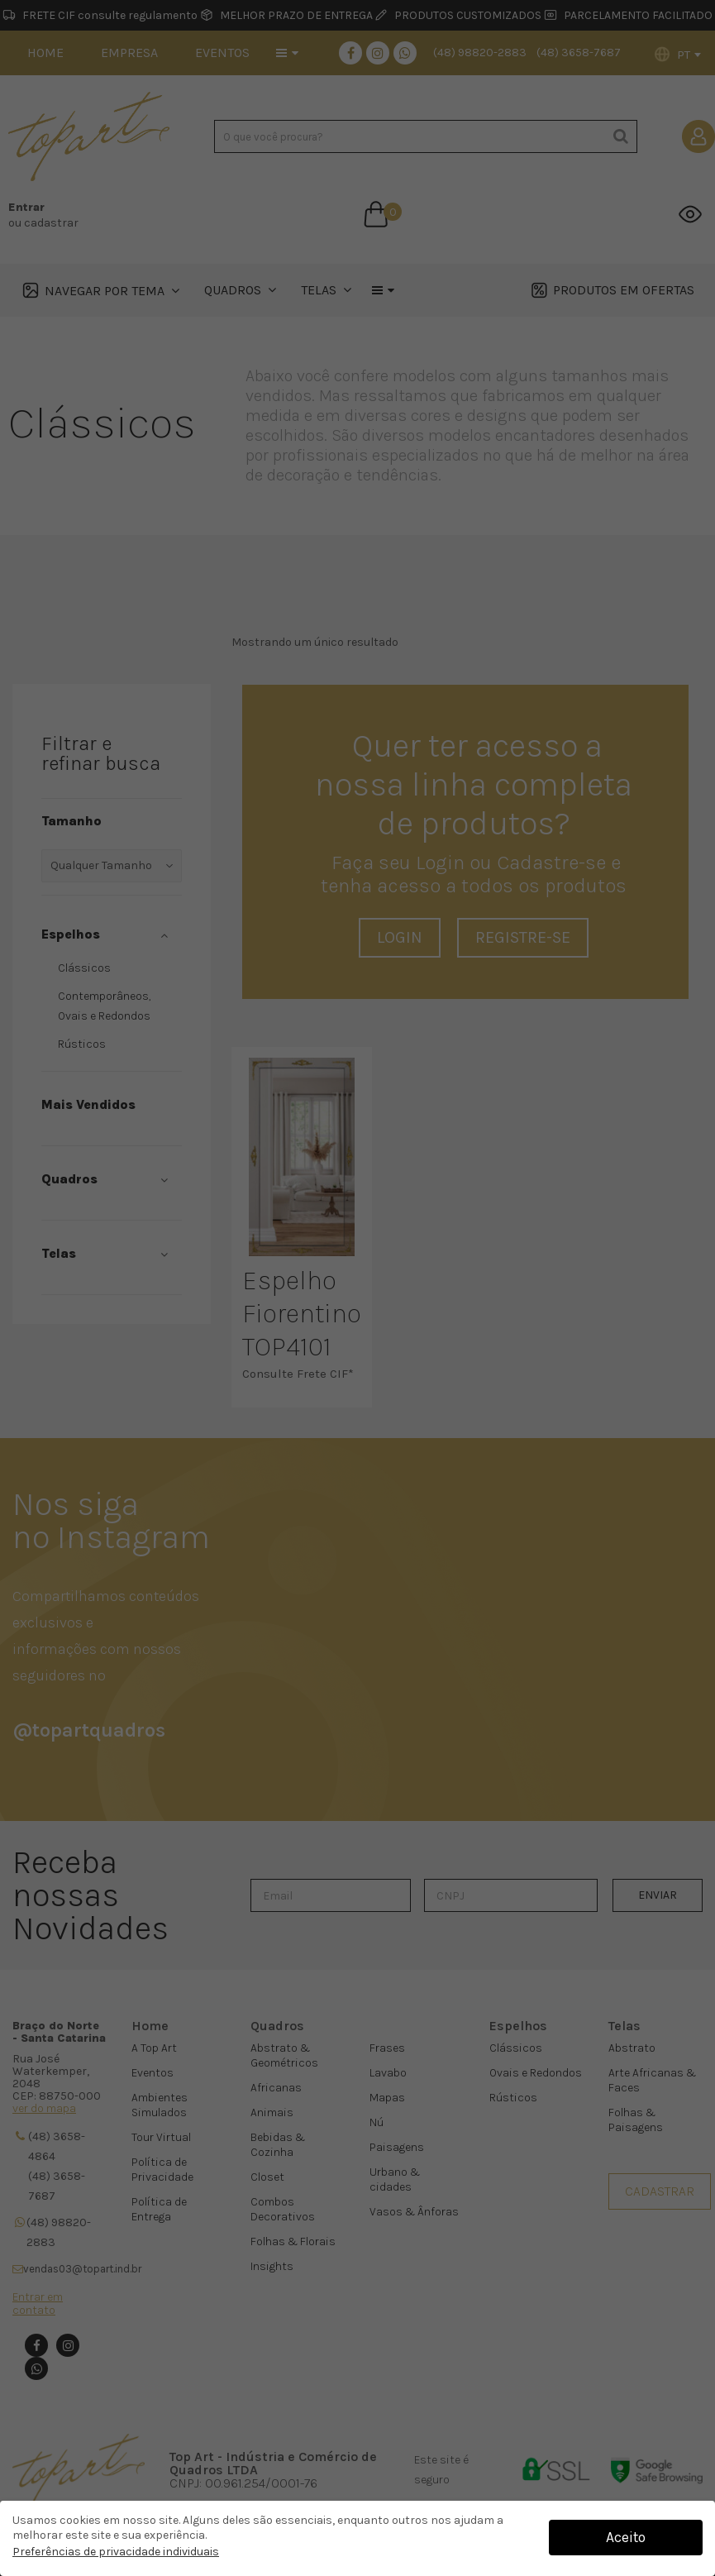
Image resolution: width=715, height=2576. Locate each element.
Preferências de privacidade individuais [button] (115, 2552)
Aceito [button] (626, 2537)
